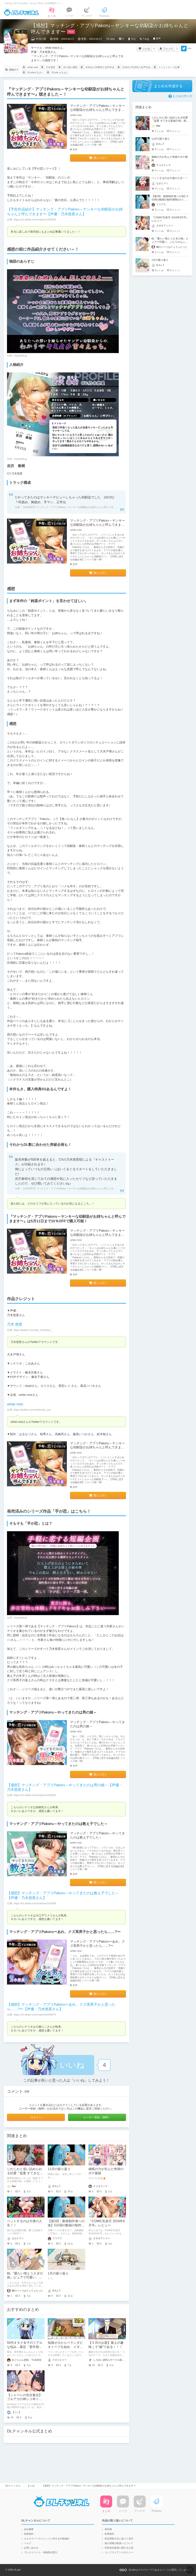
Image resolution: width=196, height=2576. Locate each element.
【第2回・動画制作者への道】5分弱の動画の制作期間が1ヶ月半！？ (66, 2225)
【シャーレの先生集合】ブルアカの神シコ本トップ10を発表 (24, 2399)
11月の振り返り (59, 2169)
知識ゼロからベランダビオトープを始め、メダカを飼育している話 (65, 2347)
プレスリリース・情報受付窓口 (40, 2552)
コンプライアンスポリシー (119, 2552)
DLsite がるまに (59, 72)
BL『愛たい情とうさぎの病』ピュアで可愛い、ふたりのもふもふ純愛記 (25, 2277)
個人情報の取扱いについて (119, 2543)
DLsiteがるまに (35, 72)
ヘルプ (27, 2543)
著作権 (108, 2529)
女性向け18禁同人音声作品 (99, 67)
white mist (32, 67)
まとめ (31, 2485)
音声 (158, 38)
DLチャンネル (21, 12)
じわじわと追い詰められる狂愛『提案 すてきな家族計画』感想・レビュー (25, 2173)
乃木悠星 (50, 67)
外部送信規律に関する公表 (119, 2547)
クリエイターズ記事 (169, 67)
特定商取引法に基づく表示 (119, 2538)
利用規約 (29, 2533)
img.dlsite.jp (20, 355)
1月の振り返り (58, 2273)
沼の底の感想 (70, 67)
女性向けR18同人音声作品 (136, 67)
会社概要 (29, 2529)
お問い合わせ (31, 2547)
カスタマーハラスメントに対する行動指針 (46, 2538)
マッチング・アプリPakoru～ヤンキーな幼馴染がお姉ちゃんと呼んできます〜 (97, 110)
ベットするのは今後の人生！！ (169, 178)
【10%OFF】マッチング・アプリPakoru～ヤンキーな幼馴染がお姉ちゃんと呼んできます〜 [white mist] (77, 507)
